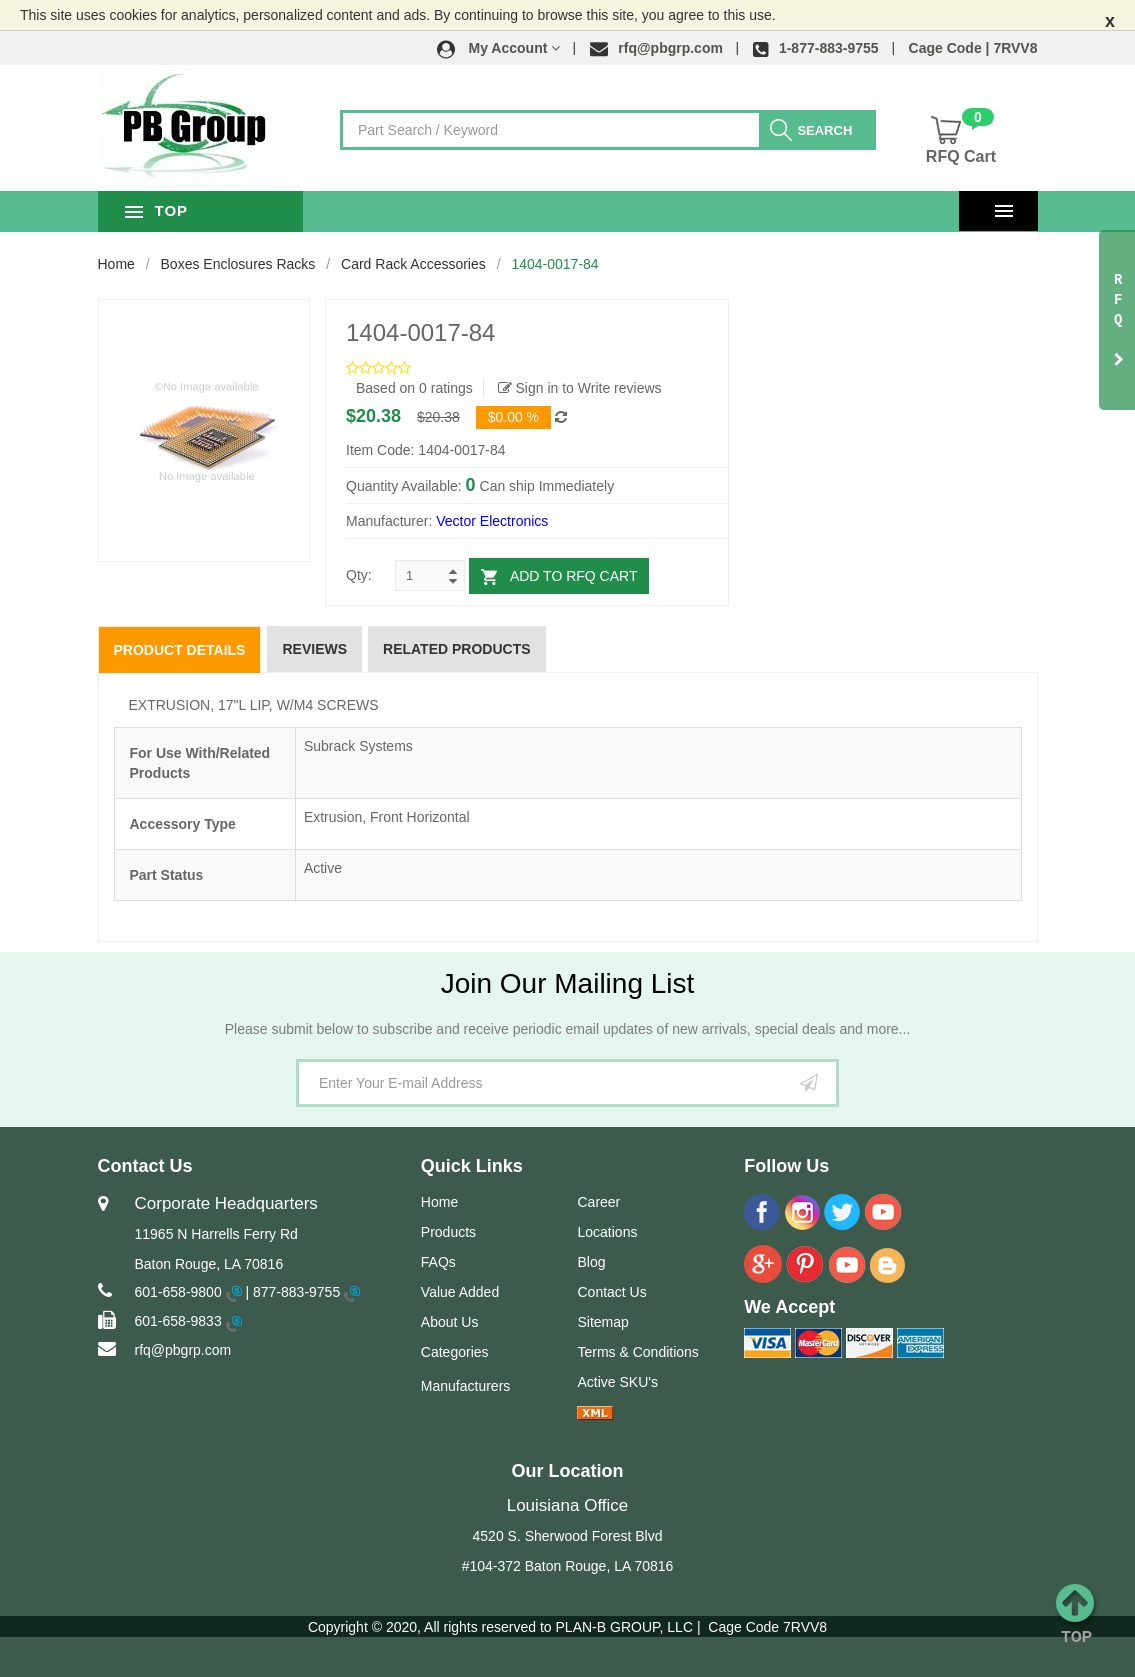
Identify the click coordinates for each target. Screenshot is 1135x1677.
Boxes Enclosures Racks (238, 264)
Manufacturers (465, 1386)
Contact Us (611, 1292)
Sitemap (602, 1322)
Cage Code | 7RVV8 (973, 48)
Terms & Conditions (637, 1352)
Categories (455, 1352)
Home (116, 264)
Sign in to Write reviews (580, 388)
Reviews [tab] (314, 649)
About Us (450, 1322)
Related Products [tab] (457, 649)
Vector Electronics (492, 521)
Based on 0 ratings (414, 388)
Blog (591, 1262)
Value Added (460, 1292)
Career (598, 1202)
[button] (499, 48)
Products (448, 1232)
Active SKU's (617, 1382)
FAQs (438, 1262)
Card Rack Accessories (413, 264)
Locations (607, 1232)
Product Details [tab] (180, 650)
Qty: (359, 575)
